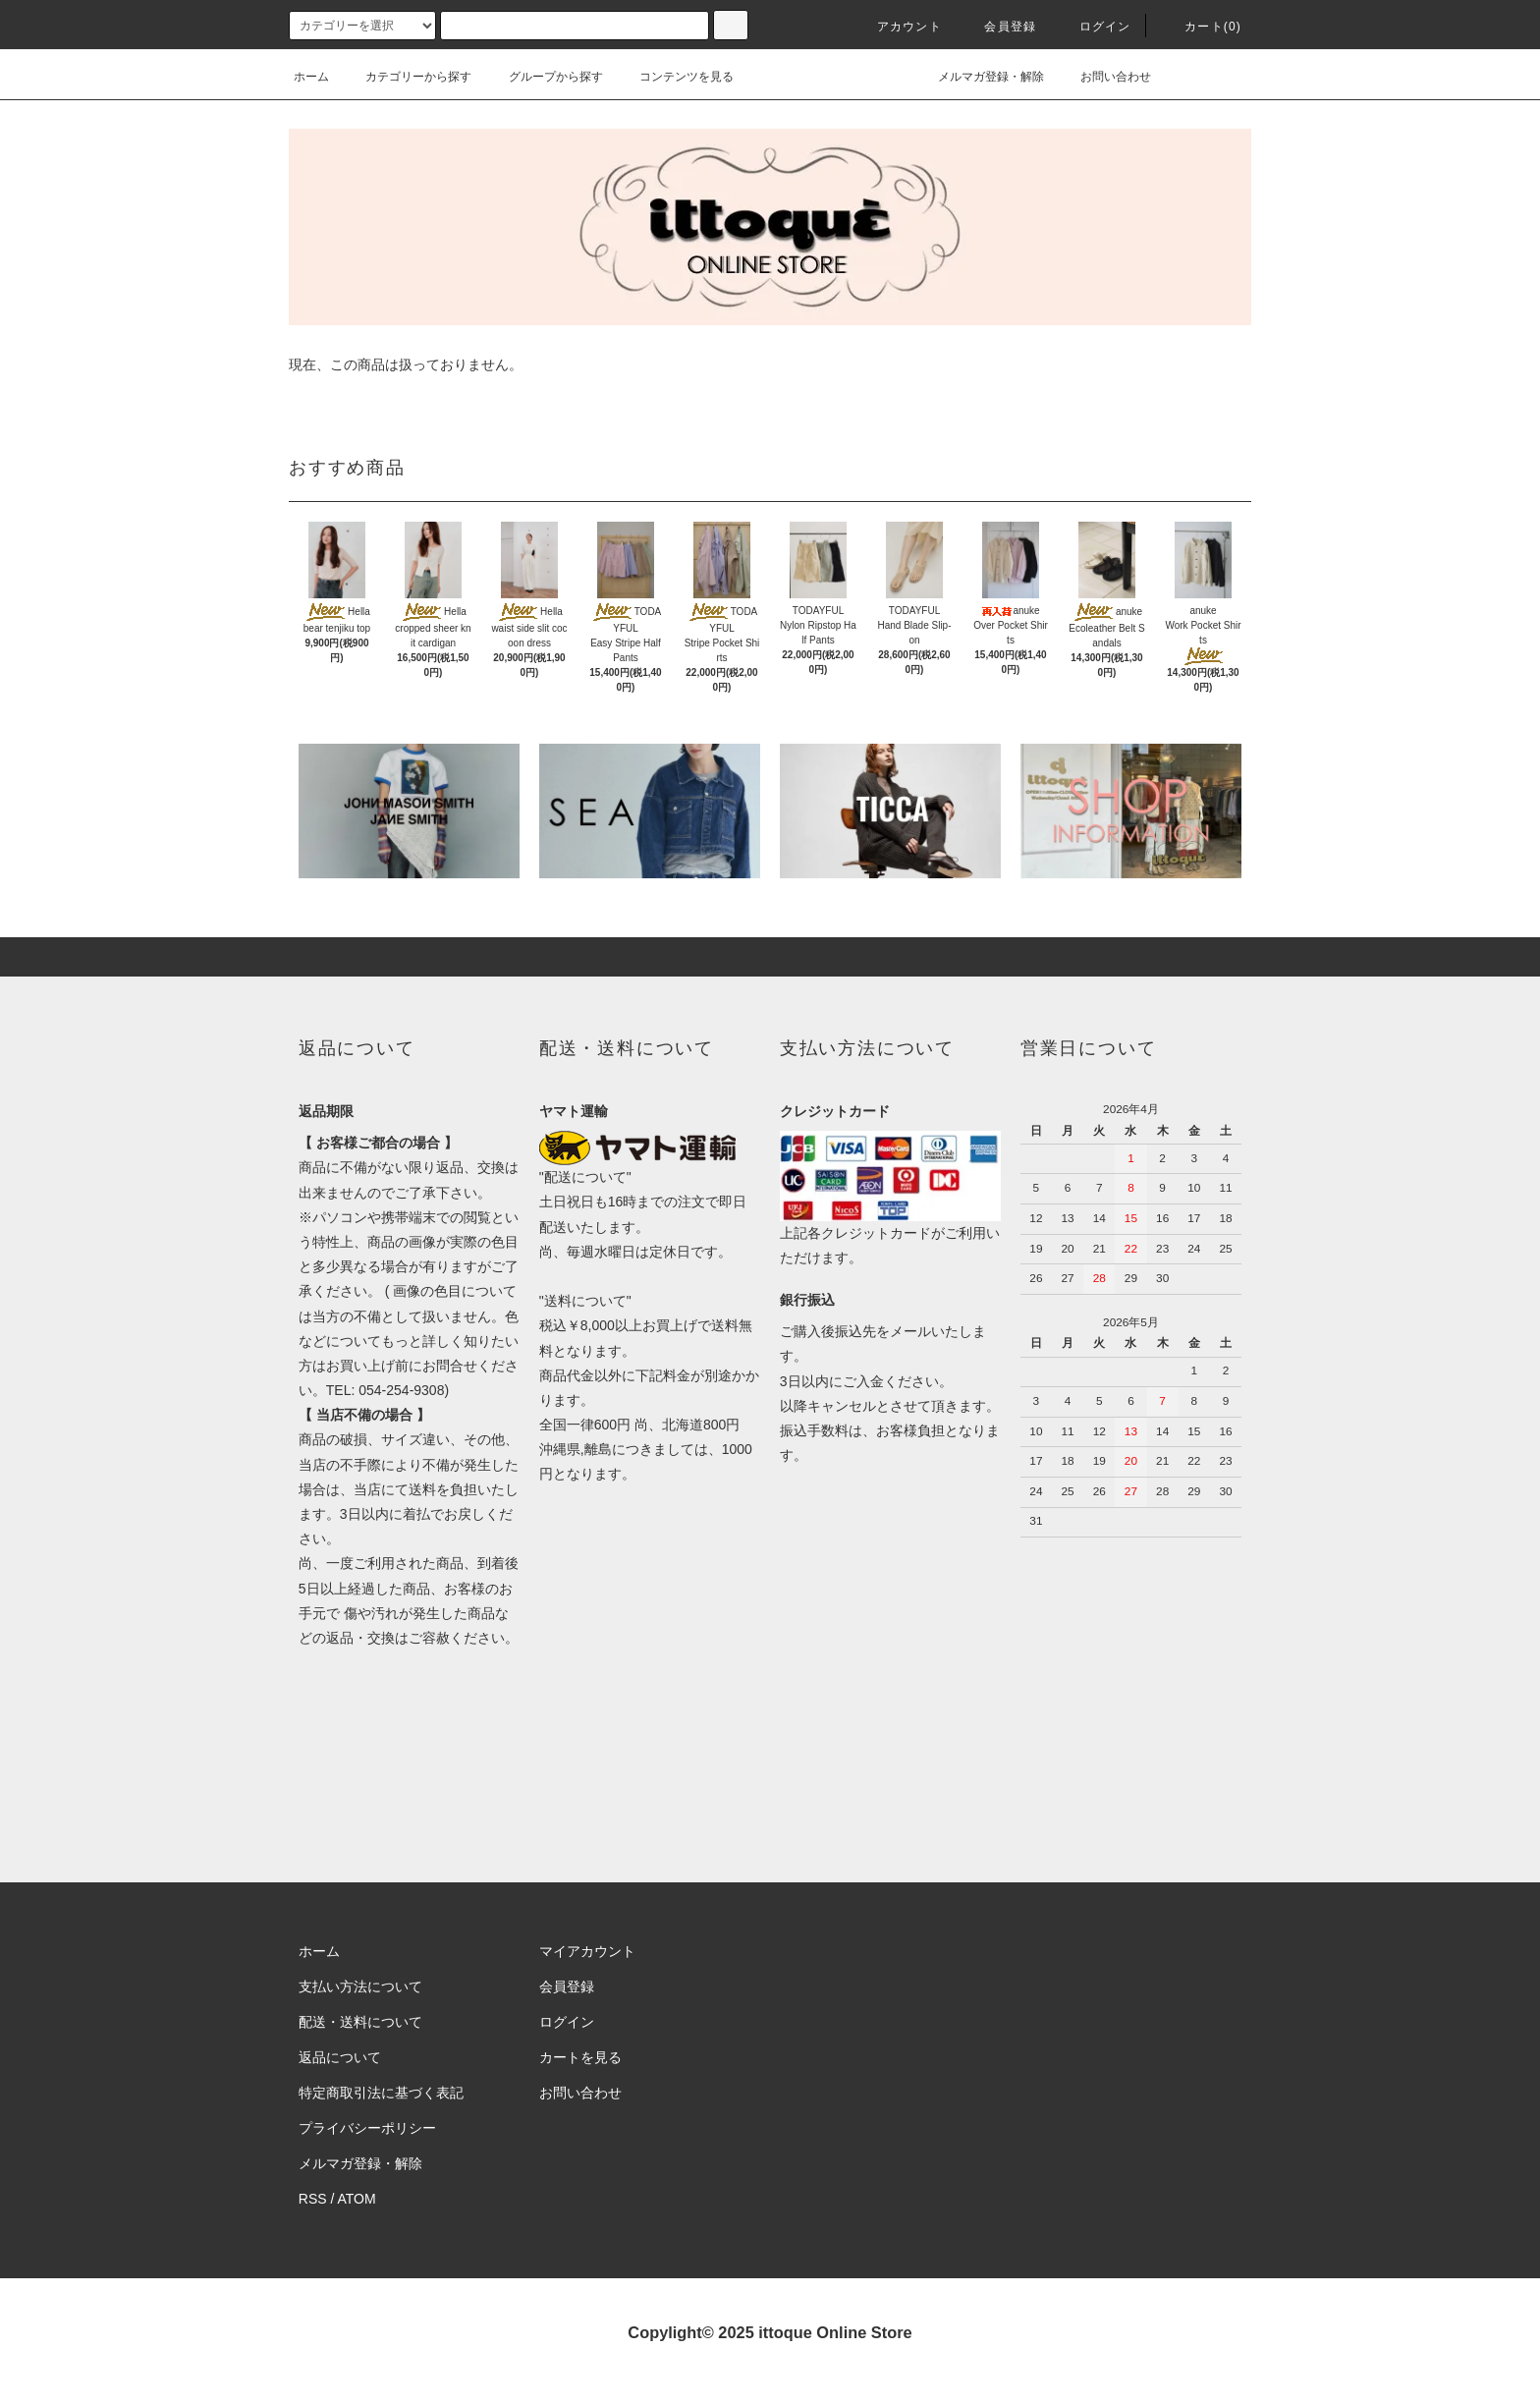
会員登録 (998, 26)
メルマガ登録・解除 (979, 77)
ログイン (1093, 26)
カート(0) (1201, 26)
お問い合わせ (1104, 77)
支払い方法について (360, 1986)
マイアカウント (587, 1951)
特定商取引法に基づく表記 (381, 2092)
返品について (340, 2057)
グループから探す (544, 77)
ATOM (357, 2199)
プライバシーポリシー (367, 2128)
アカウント (897, 26)
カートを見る (580, 2057)
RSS (313, 2199)
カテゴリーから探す (406, 77)
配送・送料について (360, 2022)
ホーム (311, 77)
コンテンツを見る (675, 77)
